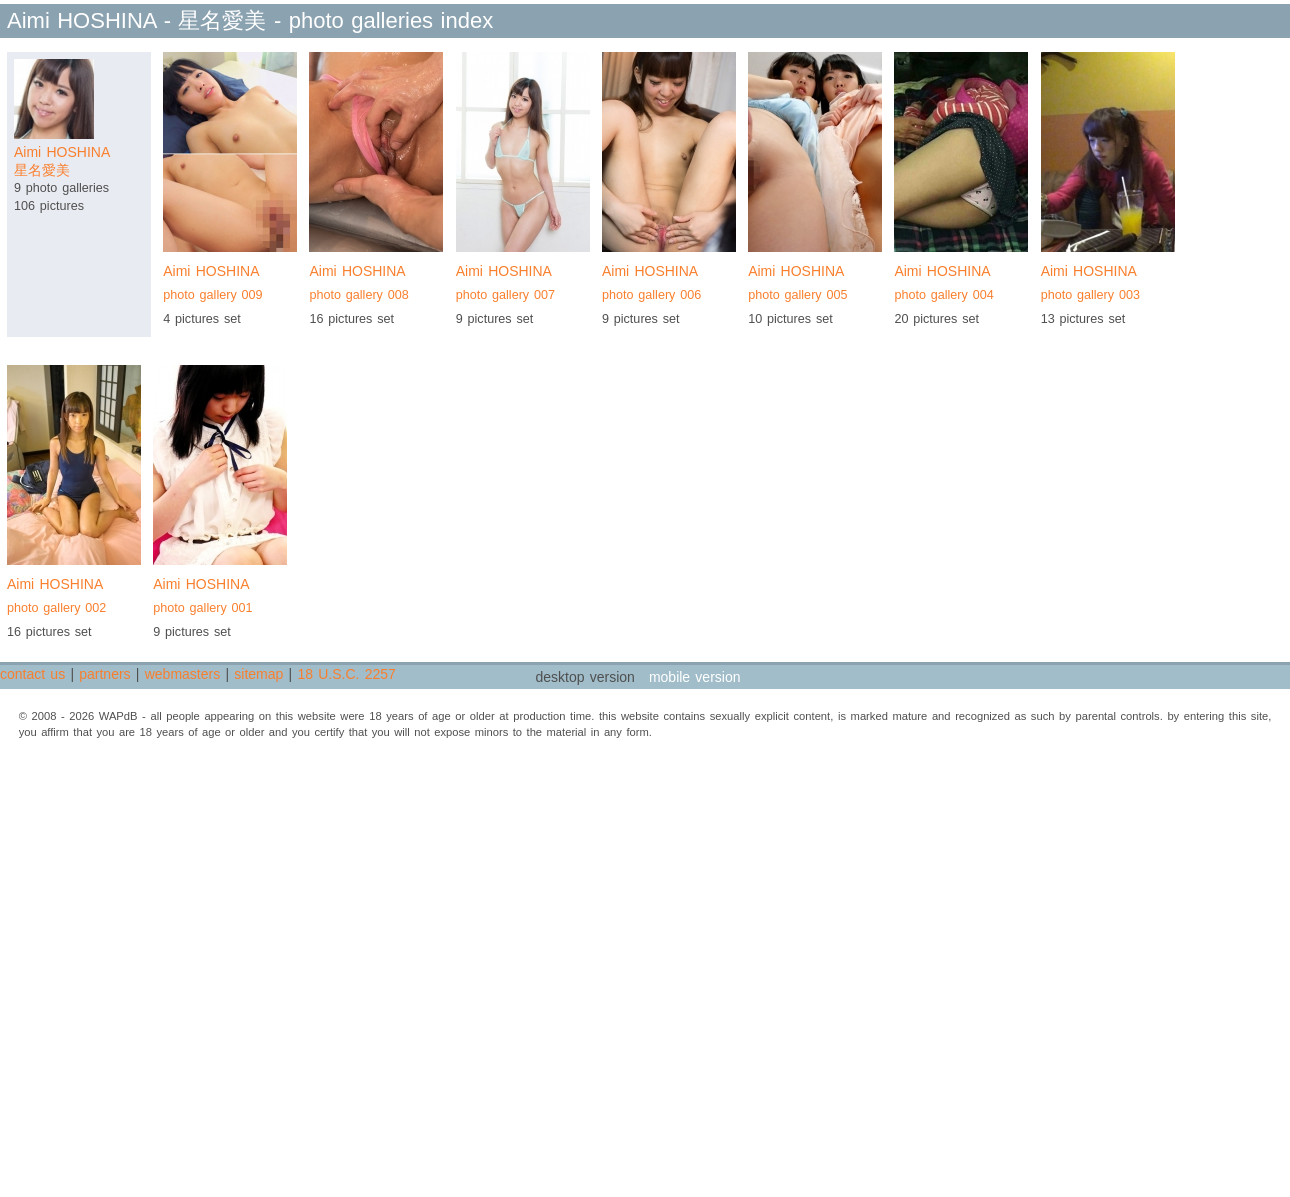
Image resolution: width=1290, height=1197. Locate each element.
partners (104, 674)
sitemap (258, 674)
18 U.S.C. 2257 (346, 674)
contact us (32, 674)
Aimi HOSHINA (230, 285)
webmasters (182, 674)
